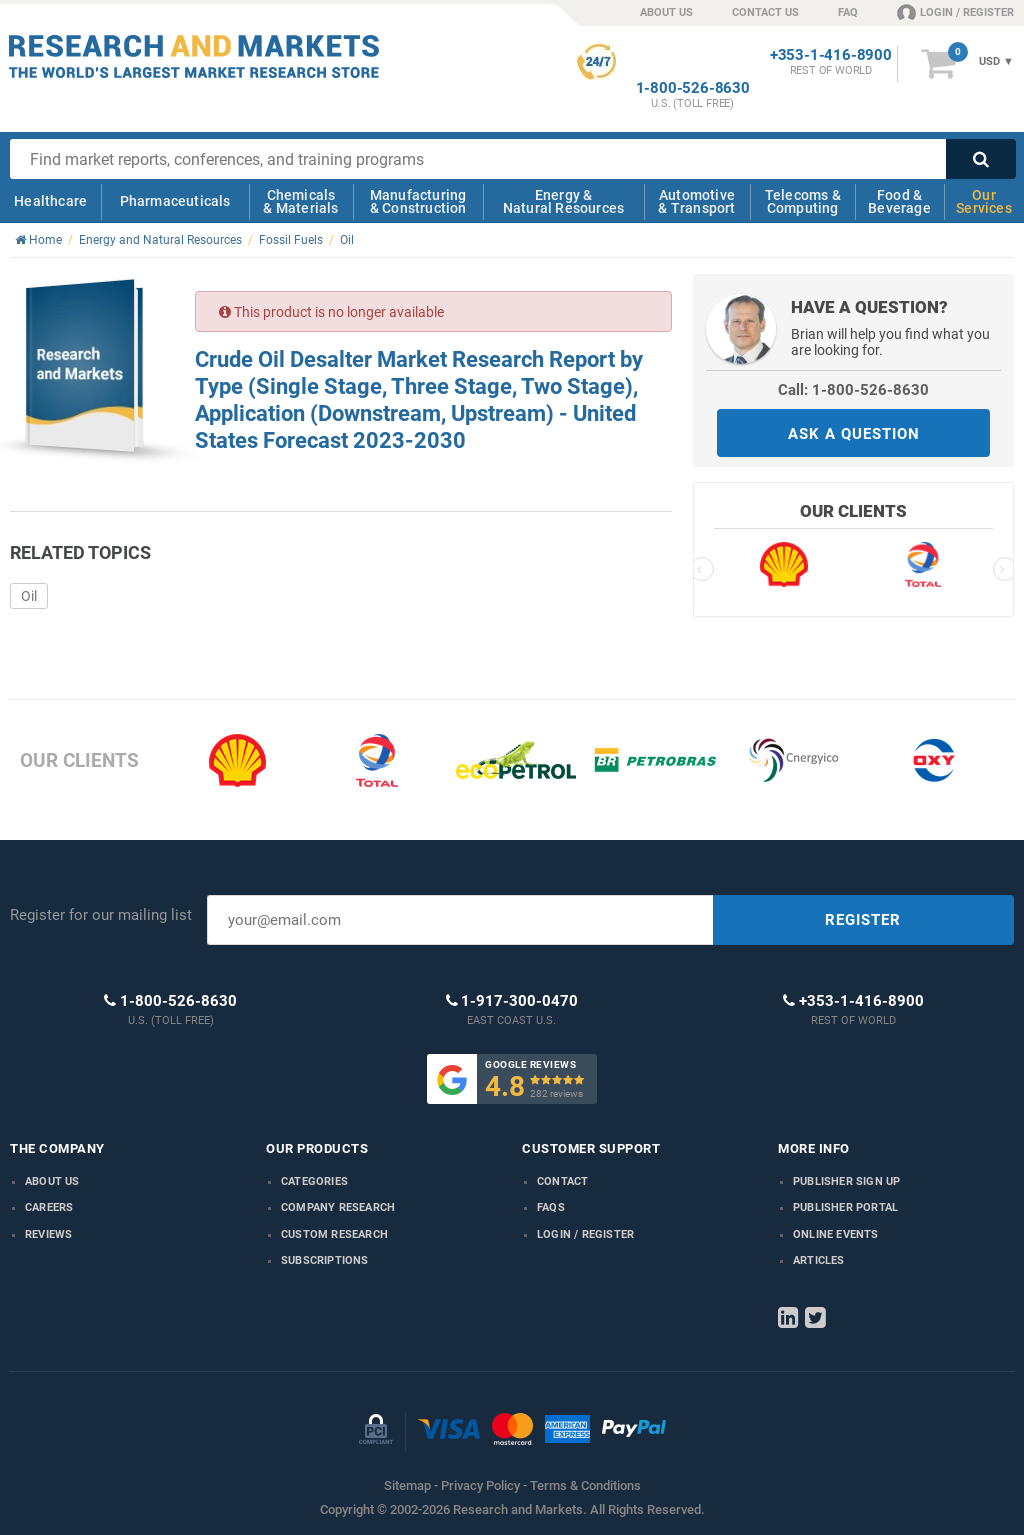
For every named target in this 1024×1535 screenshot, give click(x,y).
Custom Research (334, 1234)
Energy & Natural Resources (563, 201)
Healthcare (50, 201)
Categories (314, 1181)
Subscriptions (325, 1260)
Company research (338, 1207)
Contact (562, 1181)
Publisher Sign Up (846, 1181)
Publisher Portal (845, 1207)
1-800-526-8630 (693, 88)
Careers (49, 1207)
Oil (29, 596)
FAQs (551, 1207)
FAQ (848, 12)
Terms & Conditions (585, 1485)
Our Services (984, 201)
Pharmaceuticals (175, 201)
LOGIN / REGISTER (955, 12)
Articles (819, 1260)
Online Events (836, 1234)
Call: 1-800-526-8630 (853, 390)
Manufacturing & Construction (418, 201)
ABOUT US (666, 12)
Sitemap (407, 1485)
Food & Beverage (899, 201)
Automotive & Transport (696, 201)
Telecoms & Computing (803, 201)
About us (52, 1181)
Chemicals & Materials (300, 201)
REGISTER (863, 920)
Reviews (48, 1234)
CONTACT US (765, 12)
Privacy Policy (480, 1485)
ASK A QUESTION (854, 434)
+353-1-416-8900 (831, 55)
